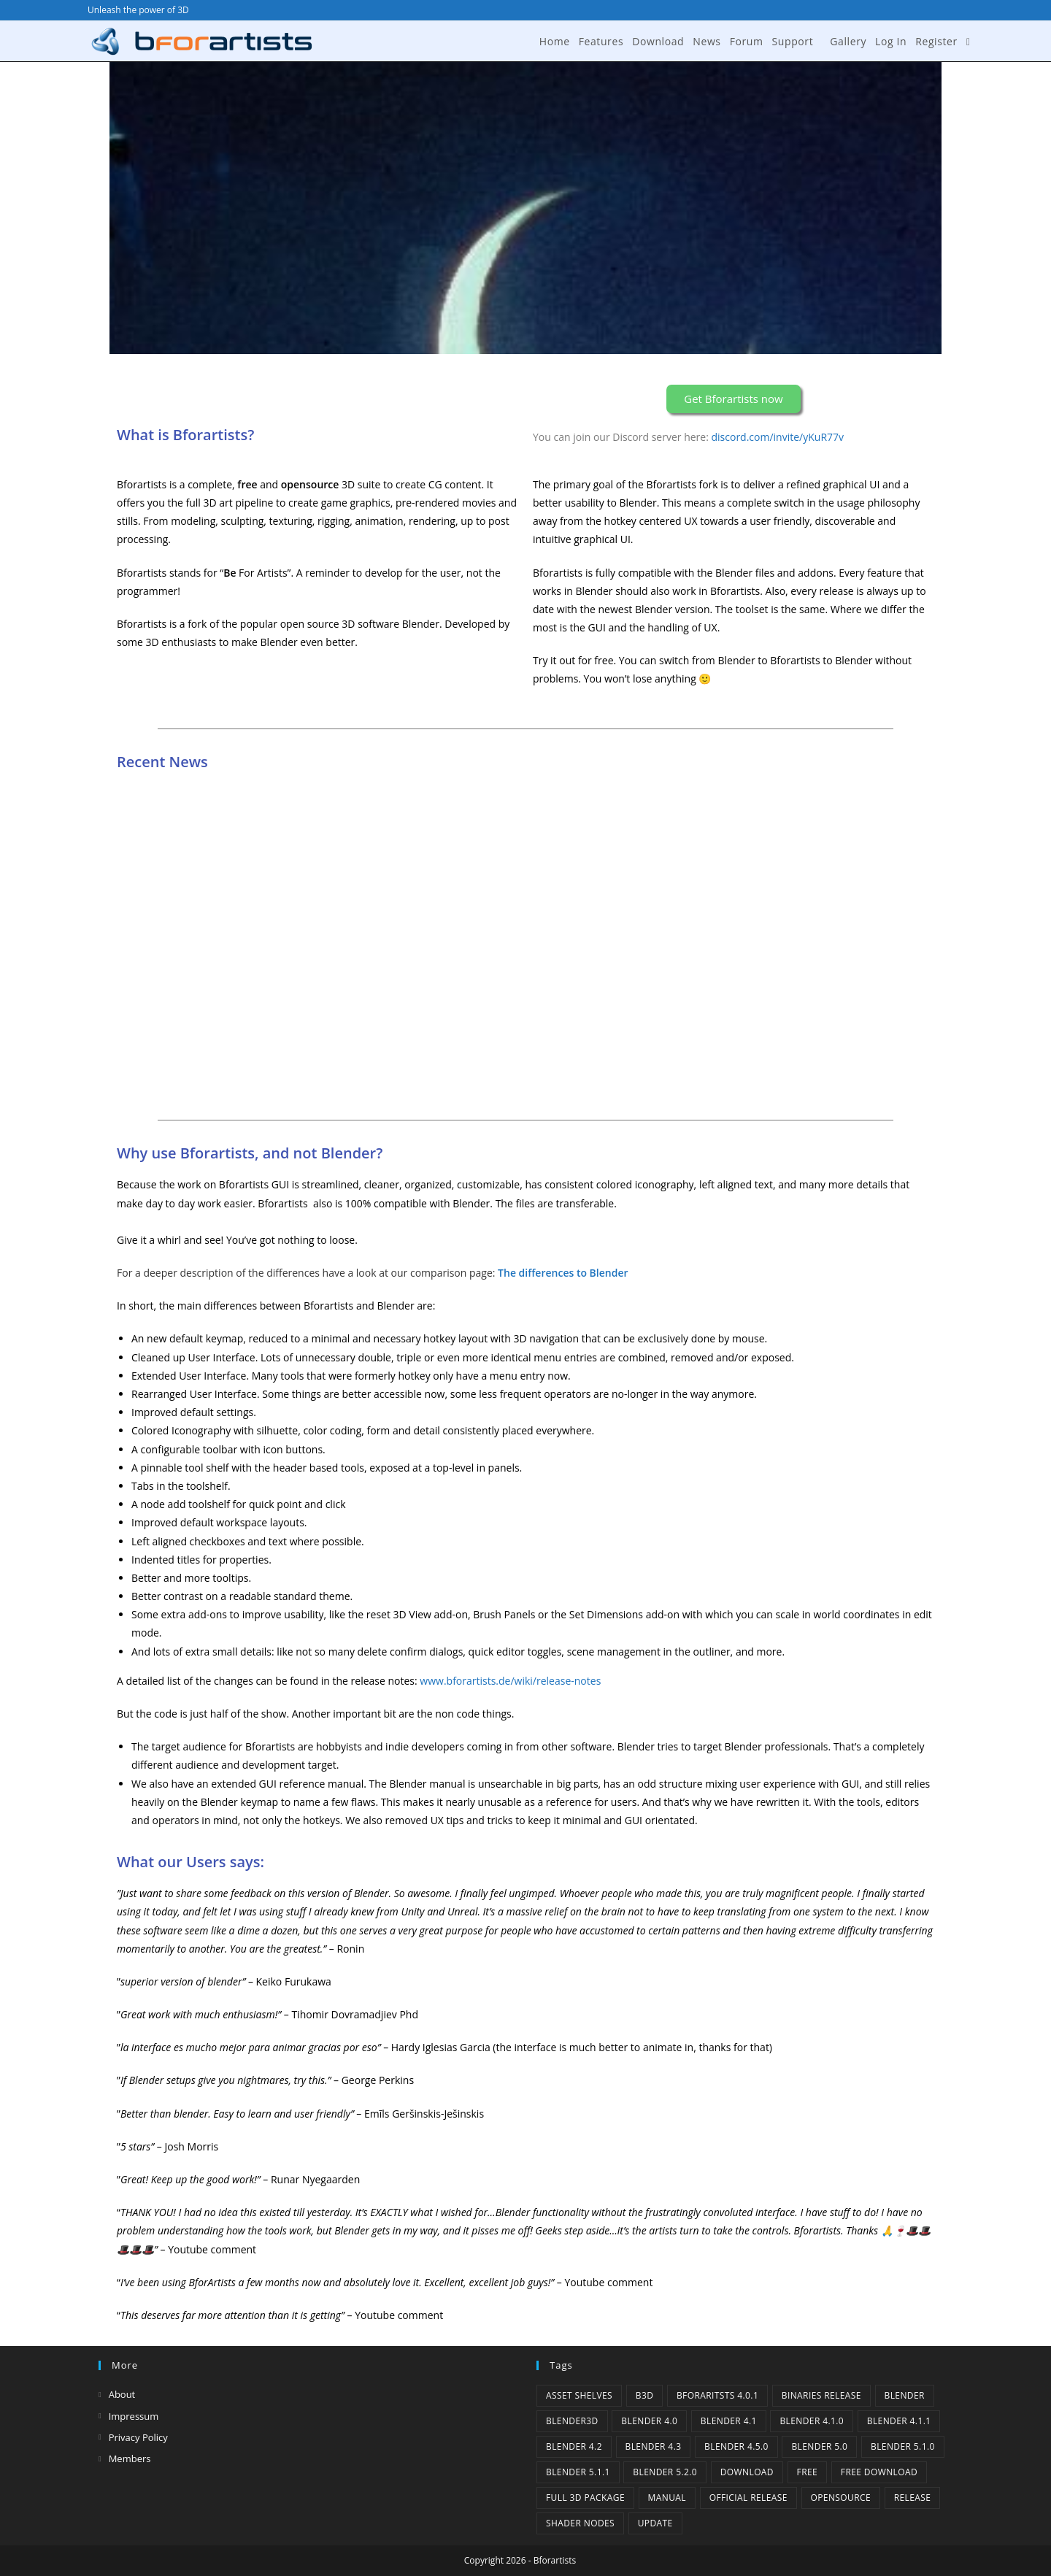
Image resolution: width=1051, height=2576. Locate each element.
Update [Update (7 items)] (655, 2523)
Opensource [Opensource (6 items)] (841, 2497)
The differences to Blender (563, 1273)
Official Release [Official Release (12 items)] (748, 2497)
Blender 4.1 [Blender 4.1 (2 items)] (729, 2421)
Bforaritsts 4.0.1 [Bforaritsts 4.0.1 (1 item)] (717, 2395)
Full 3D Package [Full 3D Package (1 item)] (585, 2497)
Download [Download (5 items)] (747, 2472)
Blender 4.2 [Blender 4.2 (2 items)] (574, 2446)
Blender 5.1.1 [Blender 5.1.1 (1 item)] (578, 2472)
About (122, 2394)
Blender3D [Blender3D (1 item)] (572, 2421)
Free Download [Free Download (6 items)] (879, 2472)
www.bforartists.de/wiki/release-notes (510, 1681)
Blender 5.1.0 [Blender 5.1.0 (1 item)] (903, 2446)
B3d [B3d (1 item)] (645, 2395)
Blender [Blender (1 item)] (905, 2395)
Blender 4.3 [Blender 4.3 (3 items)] (653, 2446)
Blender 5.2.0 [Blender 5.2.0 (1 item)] (665, 2472)
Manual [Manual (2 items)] (667, 2497)
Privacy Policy (138, 2437)
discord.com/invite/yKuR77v (778, 437)
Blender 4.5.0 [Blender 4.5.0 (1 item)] (736, 2446)
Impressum (134, 2416)
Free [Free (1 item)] (807, 2472)
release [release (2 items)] (912, 2497)
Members (130, 2458)
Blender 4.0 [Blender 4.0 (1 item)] (649, 2421)
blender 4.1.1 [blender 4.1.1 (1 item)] (899, 2421)
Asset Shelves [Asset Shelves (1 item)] (579, 2395)
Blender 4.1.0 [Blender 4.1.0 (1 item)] (811, 2421)
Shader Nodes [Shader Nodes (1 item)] (580, 2523)
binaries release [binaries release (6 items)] (821, 2395)
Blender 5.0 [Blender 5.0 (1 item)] (819, 2446)
